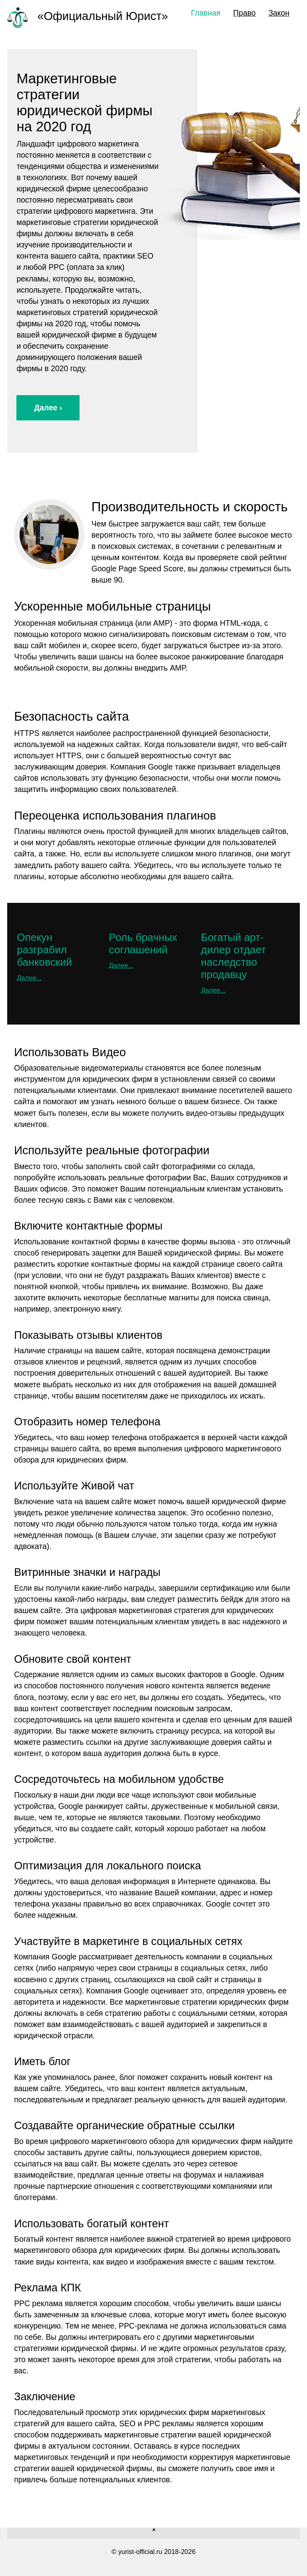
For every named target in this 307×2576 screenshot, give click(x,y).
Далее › (48, 407)
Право (244, 12)
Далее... (29, 977)
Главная (206, 12)
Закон (278, 12)
